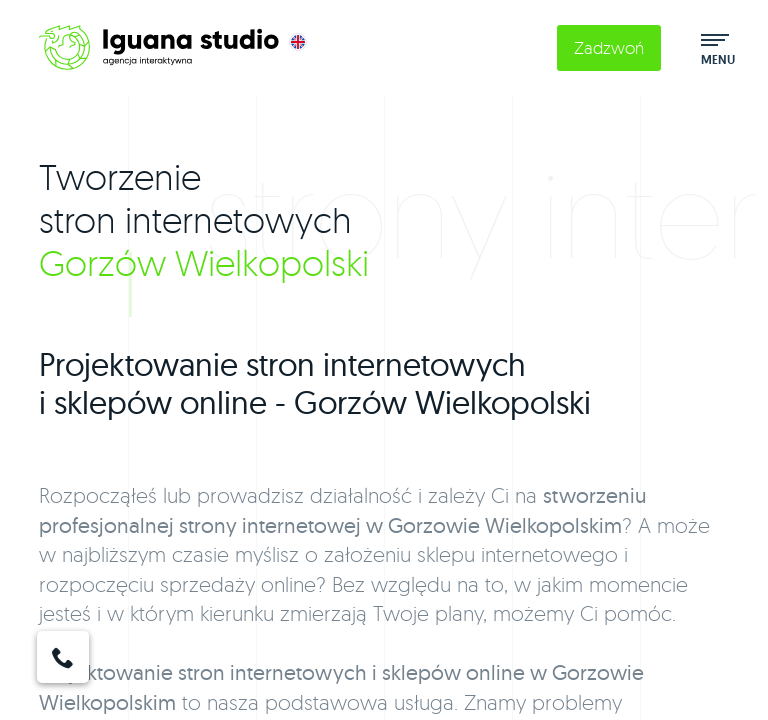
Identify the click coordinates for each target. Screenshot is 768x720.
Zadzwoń (609, 47)
